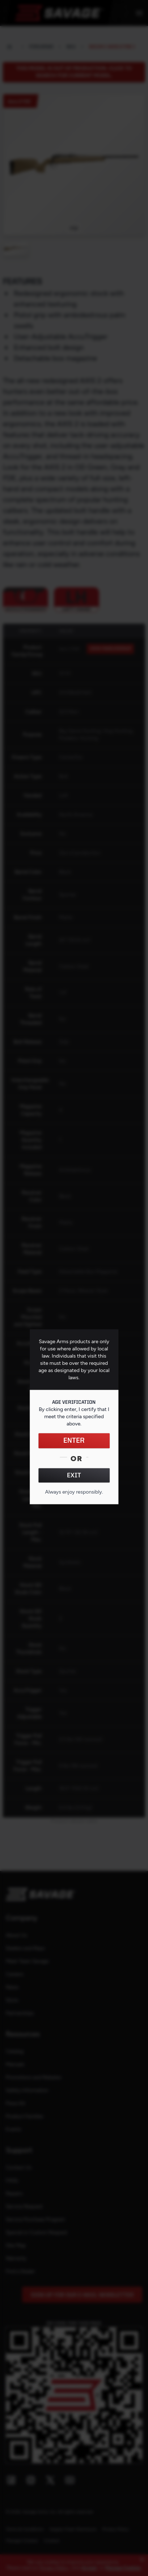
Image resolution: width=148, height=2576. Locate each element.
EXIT (74, 1475)
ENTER (74, 1441)
